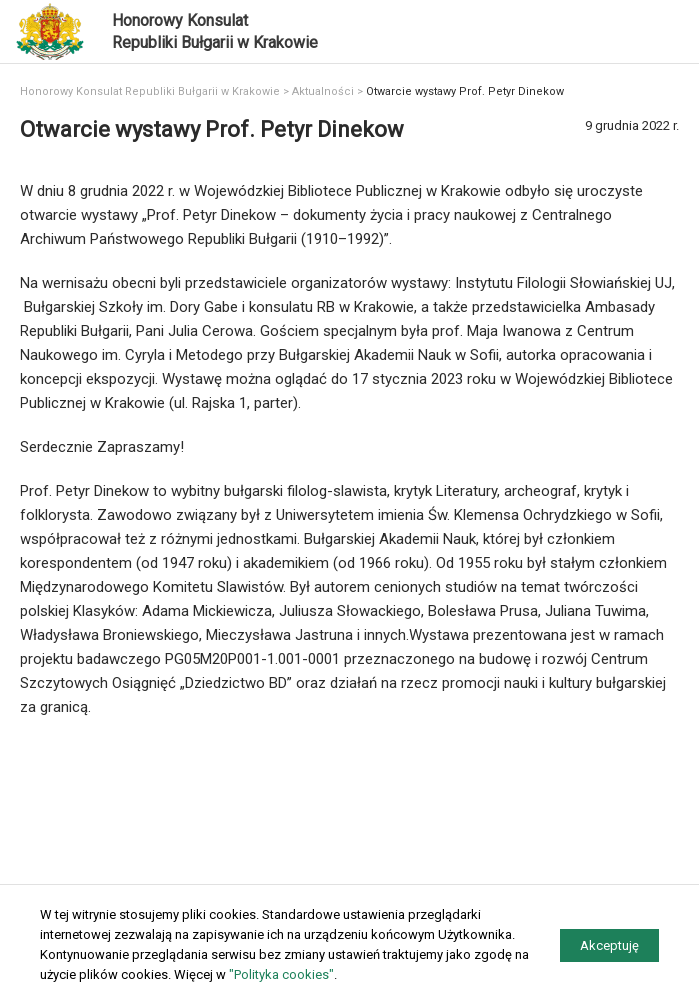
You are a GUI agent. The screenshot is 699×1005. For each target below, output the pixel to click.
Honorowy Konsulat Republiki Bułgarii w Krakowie (150, 91)
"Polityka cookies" (281, 974)
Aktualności (323, 91)
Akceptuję (609, 945)
